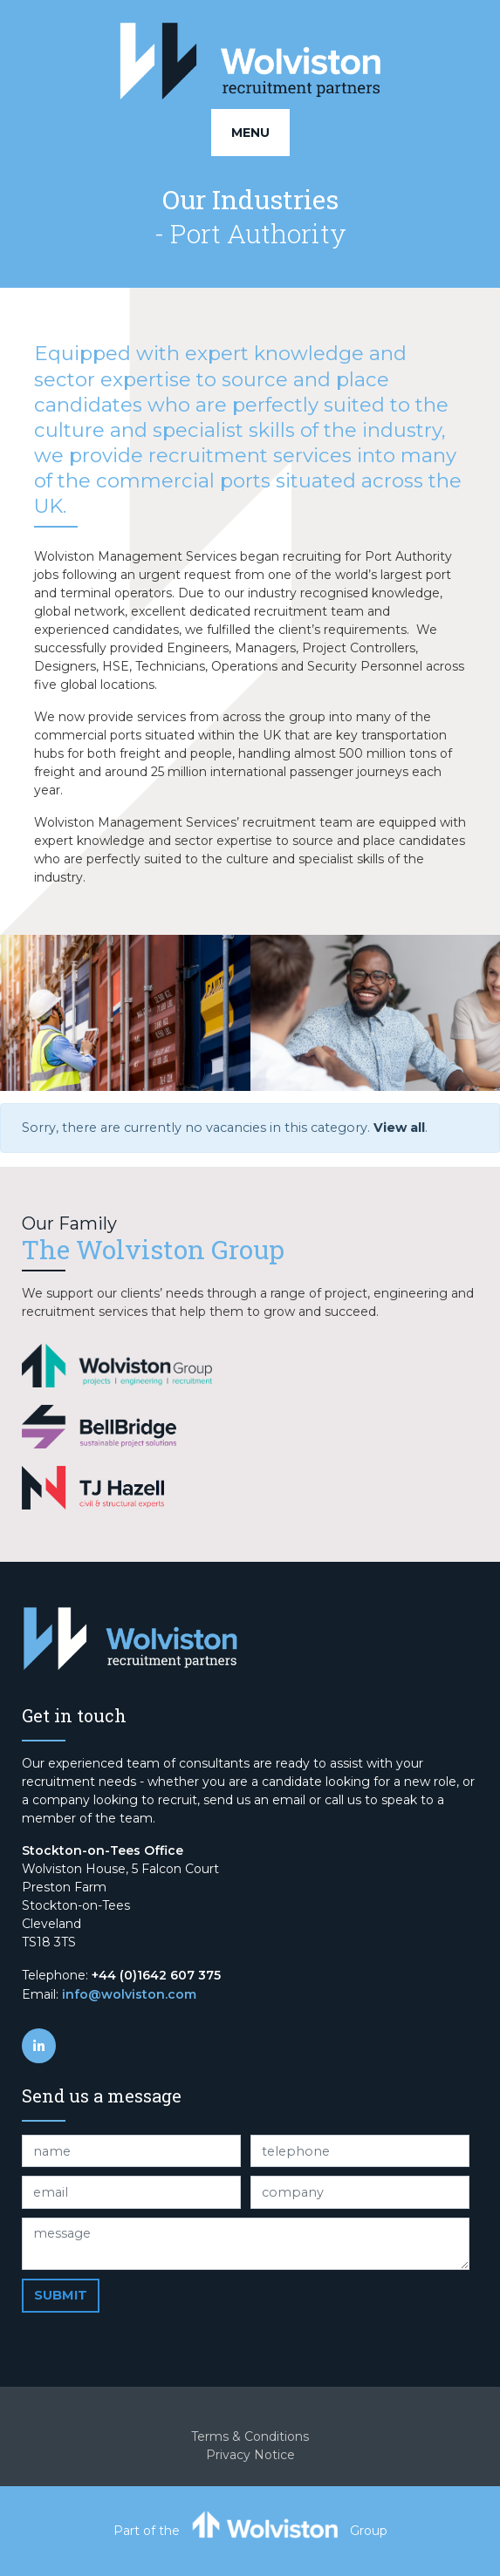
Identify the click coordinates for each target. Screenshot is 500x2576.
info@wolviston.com (129, 1994)
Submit (60, 2295)
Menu (250, 132)
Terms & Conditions (250, 2436)
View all (399, 1127)
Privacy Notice (250, 2455)
